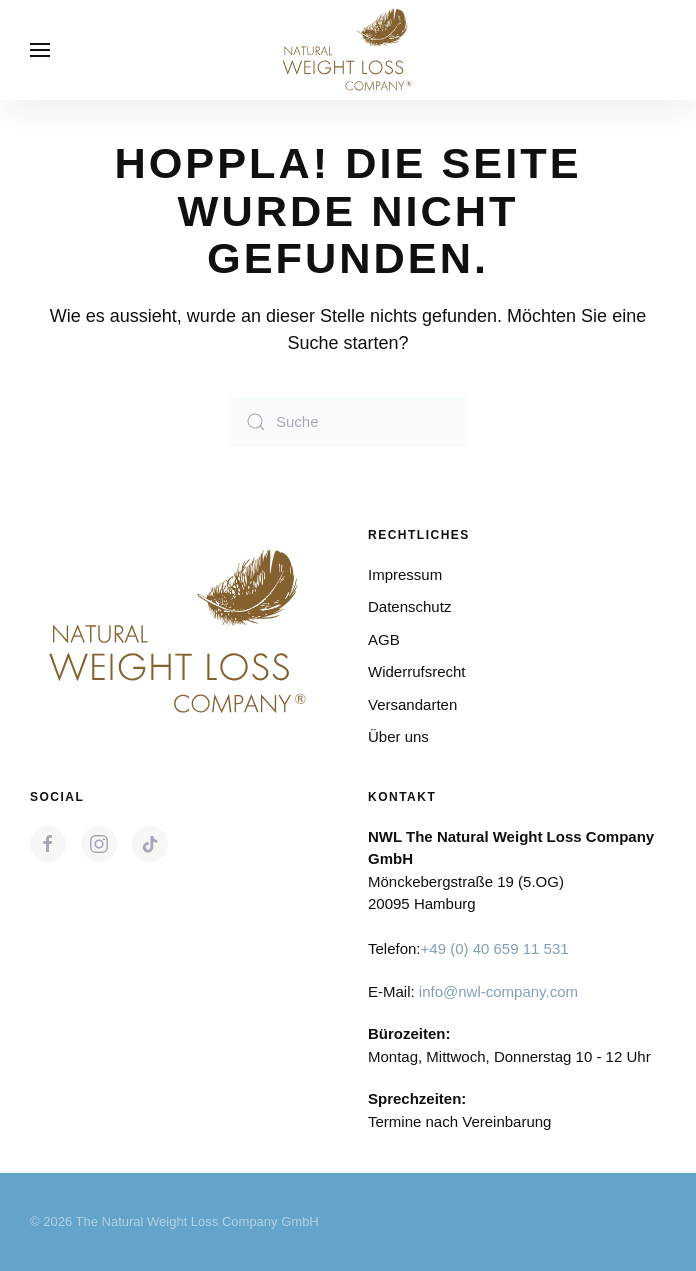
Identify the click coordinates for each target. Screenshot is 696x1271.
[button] (40, 50)
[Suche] (348, 422)
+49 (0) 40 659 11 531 (495, 948)
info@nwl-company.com (498, 991)
